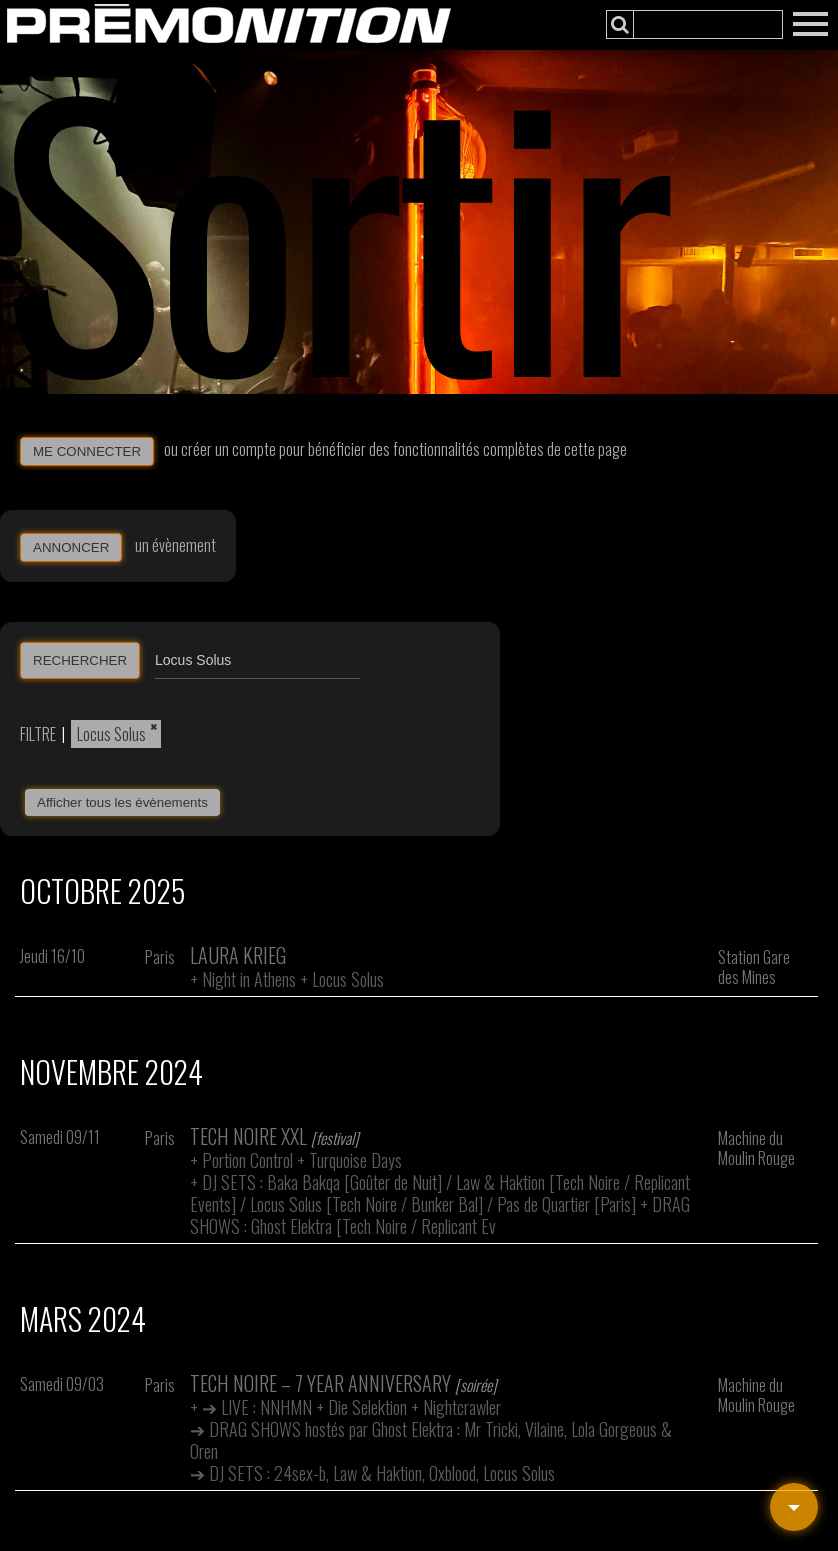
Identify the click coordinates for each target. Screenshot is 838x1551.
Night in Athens (249, 979)
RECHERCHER (80, 660)
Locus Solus (111, 734)
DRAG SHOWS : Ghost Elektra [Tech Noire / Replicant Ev (440, 1215)
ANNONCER (71, 547)
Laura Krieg (238, 955)
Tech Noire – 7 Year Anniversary (320, 1383)
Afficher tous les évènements (122, 802)
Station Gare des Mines (754, 967)
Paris (160, 957)
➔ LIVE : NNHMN (257, 1407)
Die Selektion (367, 1407)
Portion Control (247, 1160)
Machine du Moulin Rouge (756, 1148)
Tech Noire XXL (248, 1136)
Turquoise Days (355, 1160)
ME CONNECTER (87, 451)
